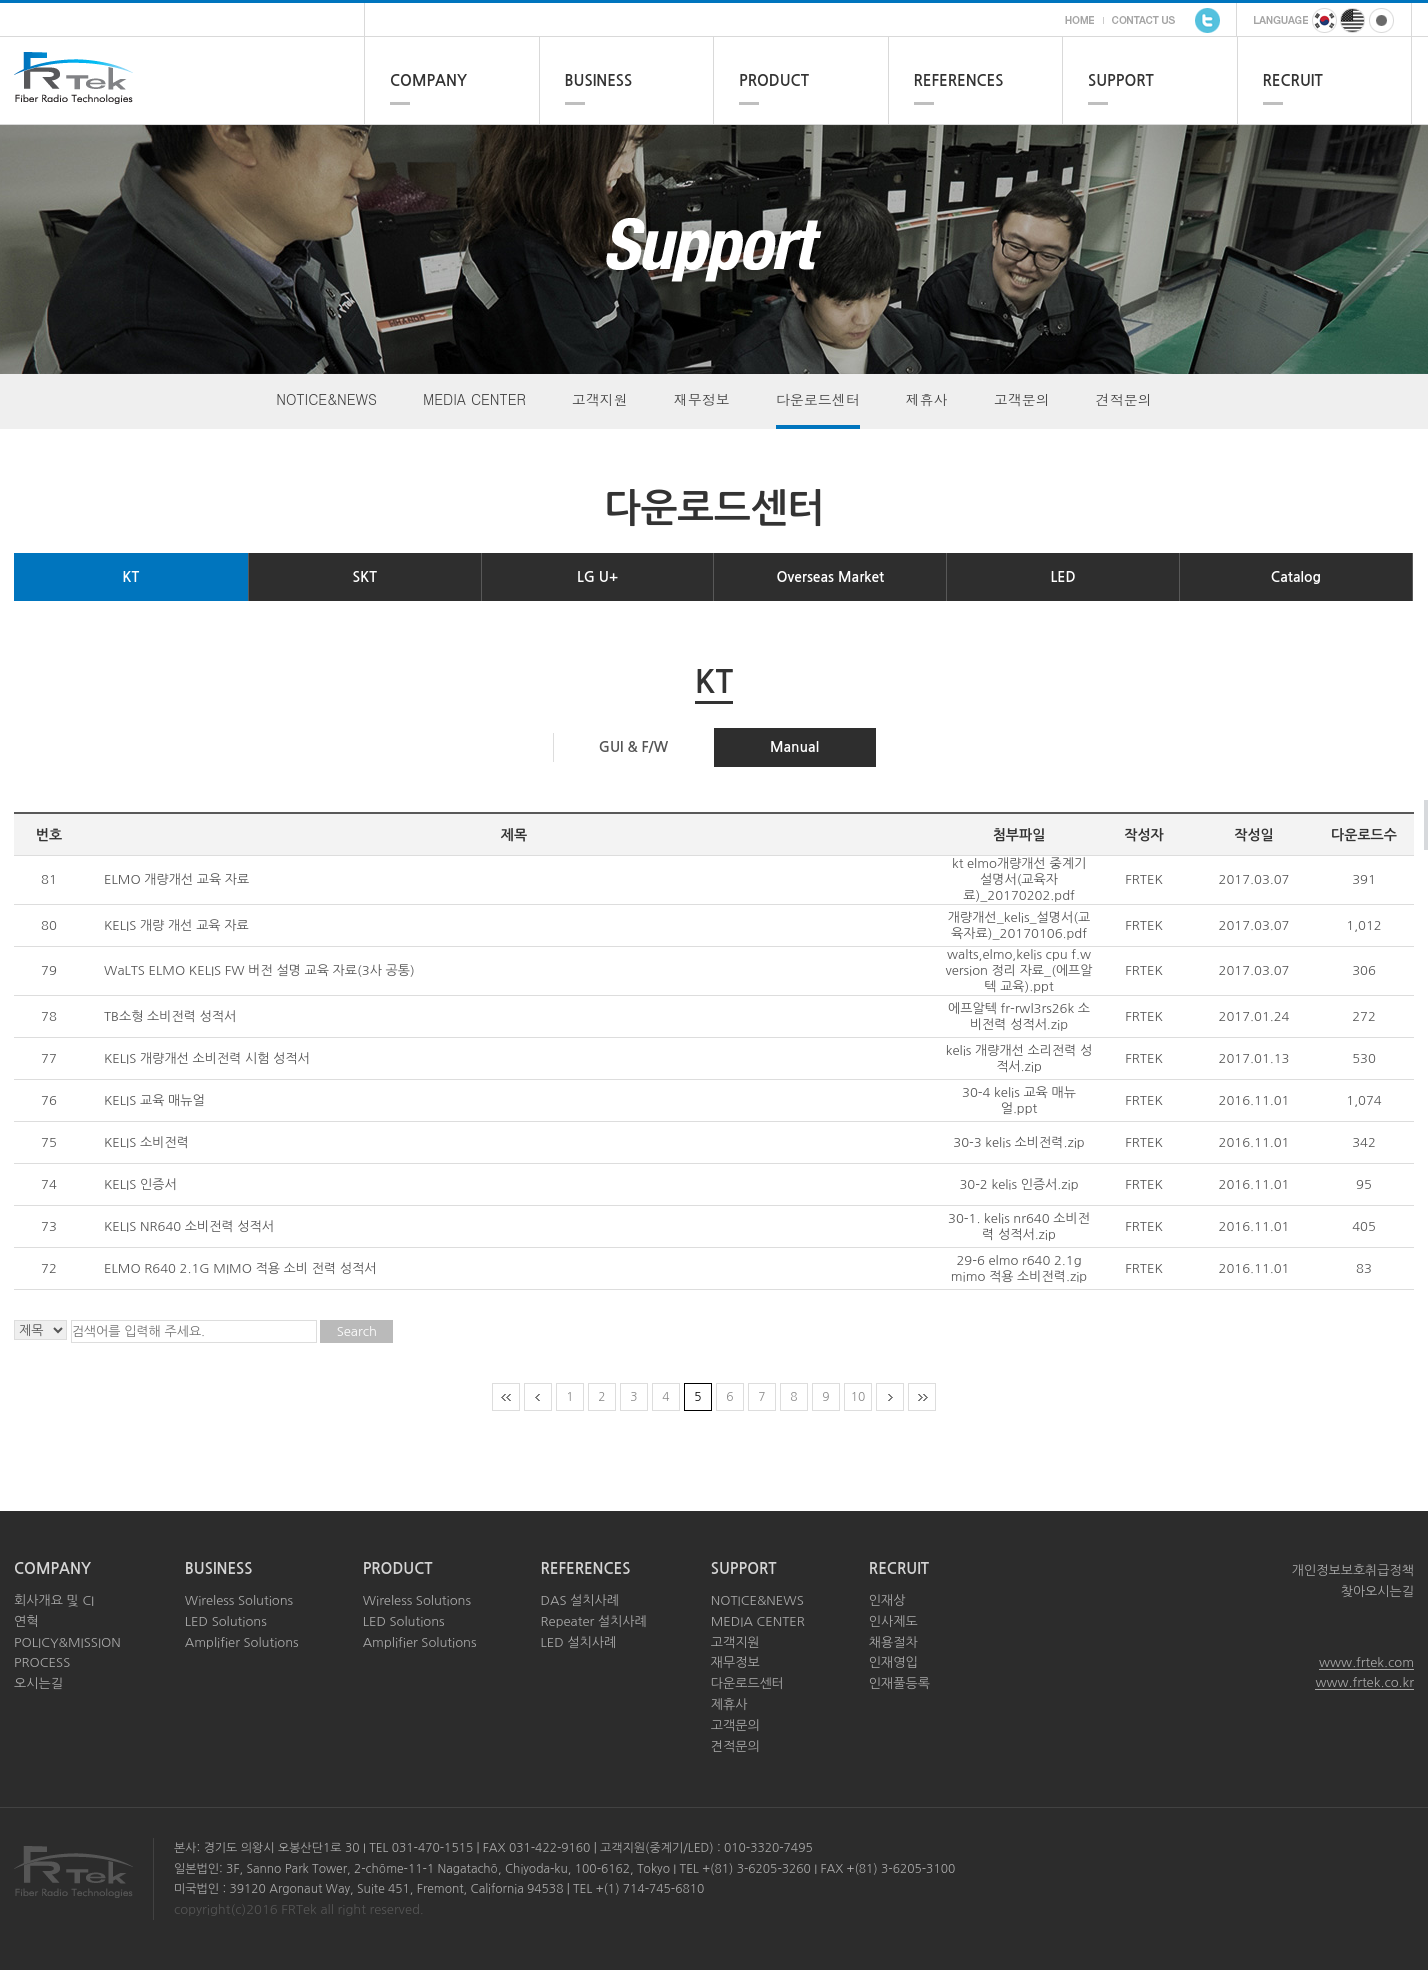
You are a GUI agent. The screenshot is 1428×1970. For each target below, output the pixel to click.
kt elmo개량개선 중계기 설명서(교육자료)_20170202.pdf (1019, 879)
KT (131, 577)
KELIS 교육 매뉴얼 (154, 1100)
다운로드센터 (818, 399)
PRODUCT (774, 80)
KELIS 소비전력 (146, 1142)
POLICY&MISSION (67, 1642)
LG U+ (597, 577)
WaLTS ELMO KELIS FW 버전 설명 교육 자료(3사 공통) (259, 970)
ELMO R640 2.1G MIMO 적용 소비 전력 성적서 (240, 1268)
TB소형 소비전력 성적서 (170, 1016)
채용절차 (893, 1642)
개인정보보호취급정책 (1353, 1570)
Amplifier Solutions (242, 1642)
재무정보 (702, 399)
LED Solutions (226, 1621)
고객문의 (1022, 399)
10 (858, 1397)
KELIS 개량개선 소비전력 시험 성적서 (207, 1058)
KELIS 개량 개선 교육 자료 (176, 925)
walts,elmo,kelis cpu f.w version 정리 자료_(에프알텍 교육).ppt (1018, 970)
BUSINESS (599, 80)
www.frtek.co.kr (1364, 1682)
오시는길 (38, 1683)
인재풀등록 (899, 1683)
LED (1063, 577)
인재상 (887, 1600)
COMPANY (428, 80)
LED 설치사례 (578, 1642)
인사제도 (893, 1621)
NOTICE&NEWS (326, 399)
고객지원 (600, 399)
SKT (365, 577)
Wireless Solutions (239, 1600)
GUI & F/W (633, 747)
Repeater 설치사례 (593, 1621)
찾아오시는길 (1377, 1591)
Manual (794, 747)
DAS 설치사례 (579, 1600)
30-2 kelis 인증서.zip (1018, 1184)
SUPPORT (1121, 80)
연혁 (26, 1621)
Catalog (1296, 577)
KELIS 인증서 (140, 1184)
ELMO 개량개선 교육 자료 (176, 879)
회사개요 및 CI (54, 1600)
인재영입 (893, 1662)
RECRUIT (1293, 80)
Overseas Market (830, 577)
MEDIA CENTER (474, 399)
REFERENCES (959, 80)
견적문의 (1124, 399)
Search (357, 1331)
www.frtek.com (1366, 1662)
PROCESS (42, 1662)
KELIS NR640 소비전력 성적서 (189, 1226)
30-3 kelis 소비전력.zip (1018, 1142)
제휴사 (927, 399)
